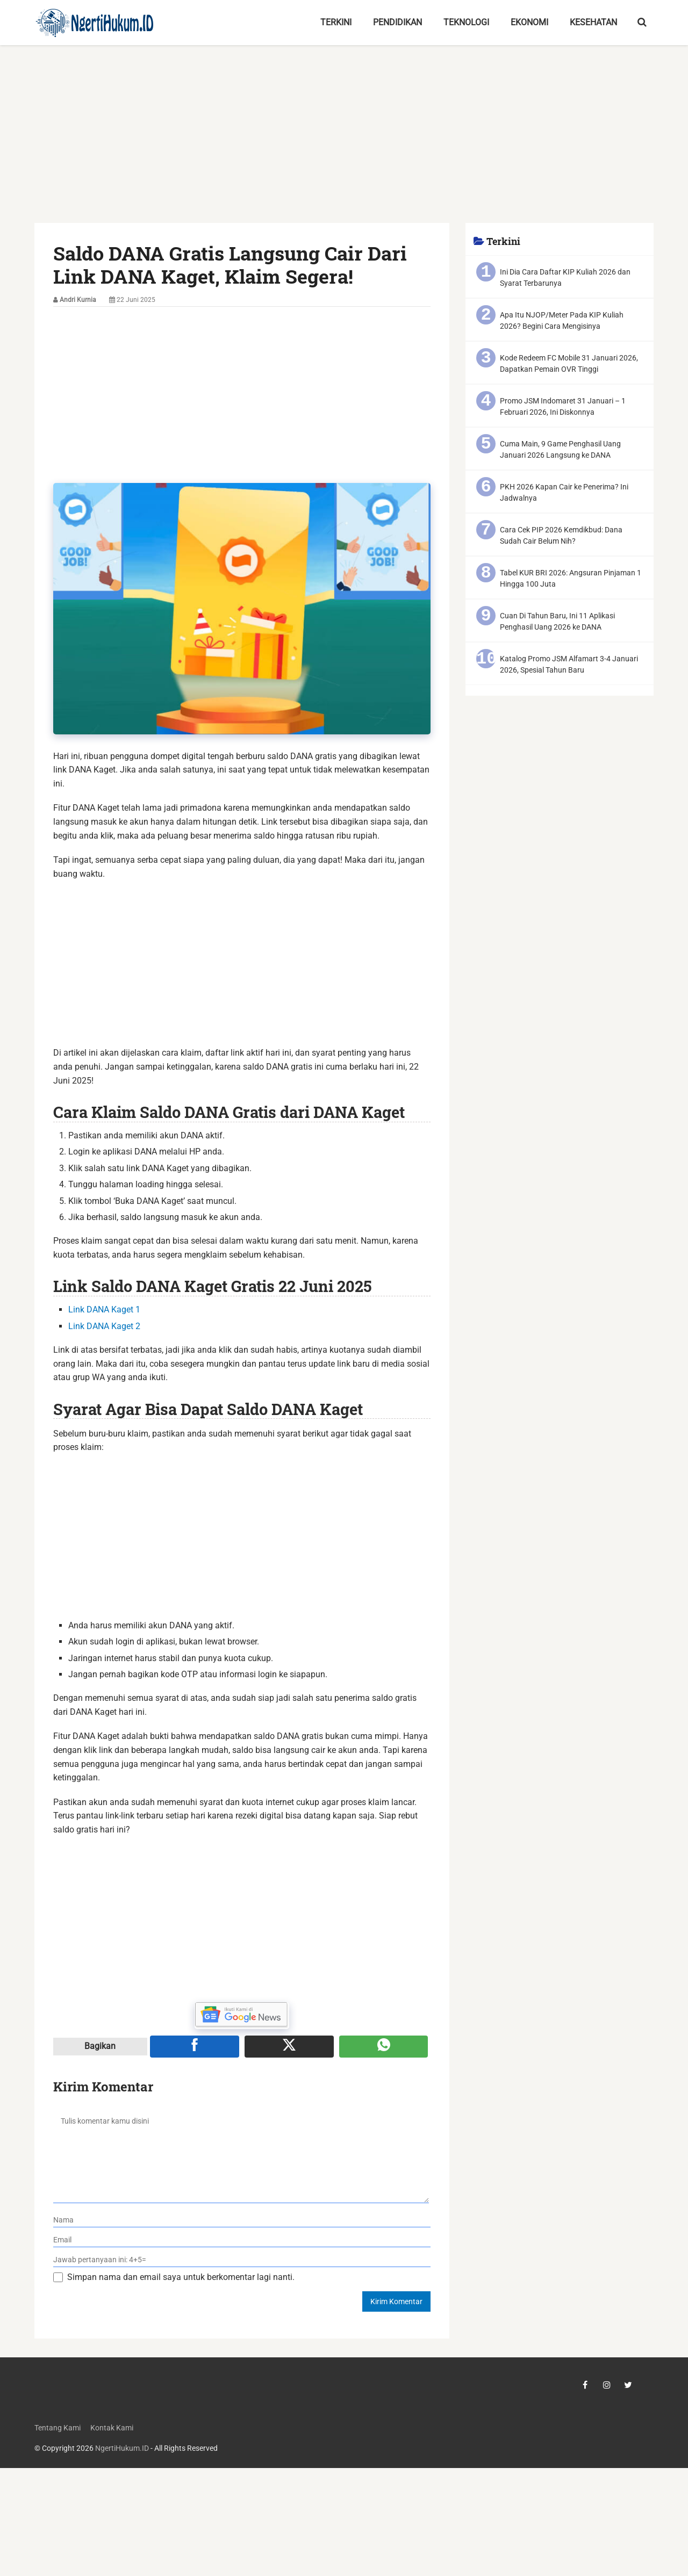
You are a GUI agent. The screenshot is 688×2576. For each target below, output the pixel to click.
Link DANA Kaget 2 (104, 1326)
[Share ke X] (289, 2046)
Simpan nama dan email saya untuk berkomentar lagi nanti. (181, 2277)
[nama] (242, 2220)
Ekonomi (529, 22)
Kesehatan (593, 22)
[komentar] (241, 2155)
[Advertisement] (344, 143)
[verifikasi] (242, 2260)
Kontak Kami (111, 2428)
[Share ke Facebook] (194, 2046)
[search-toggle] (642, 22)
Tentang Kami (57, 2428)
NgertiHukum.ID (122, 2448)
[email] (242, 2240)
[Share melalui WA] (383, 2046)
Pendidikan (397, 22)
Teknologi (466, 22)
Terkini (336, 22)
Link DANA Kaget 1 (104, 1309)
